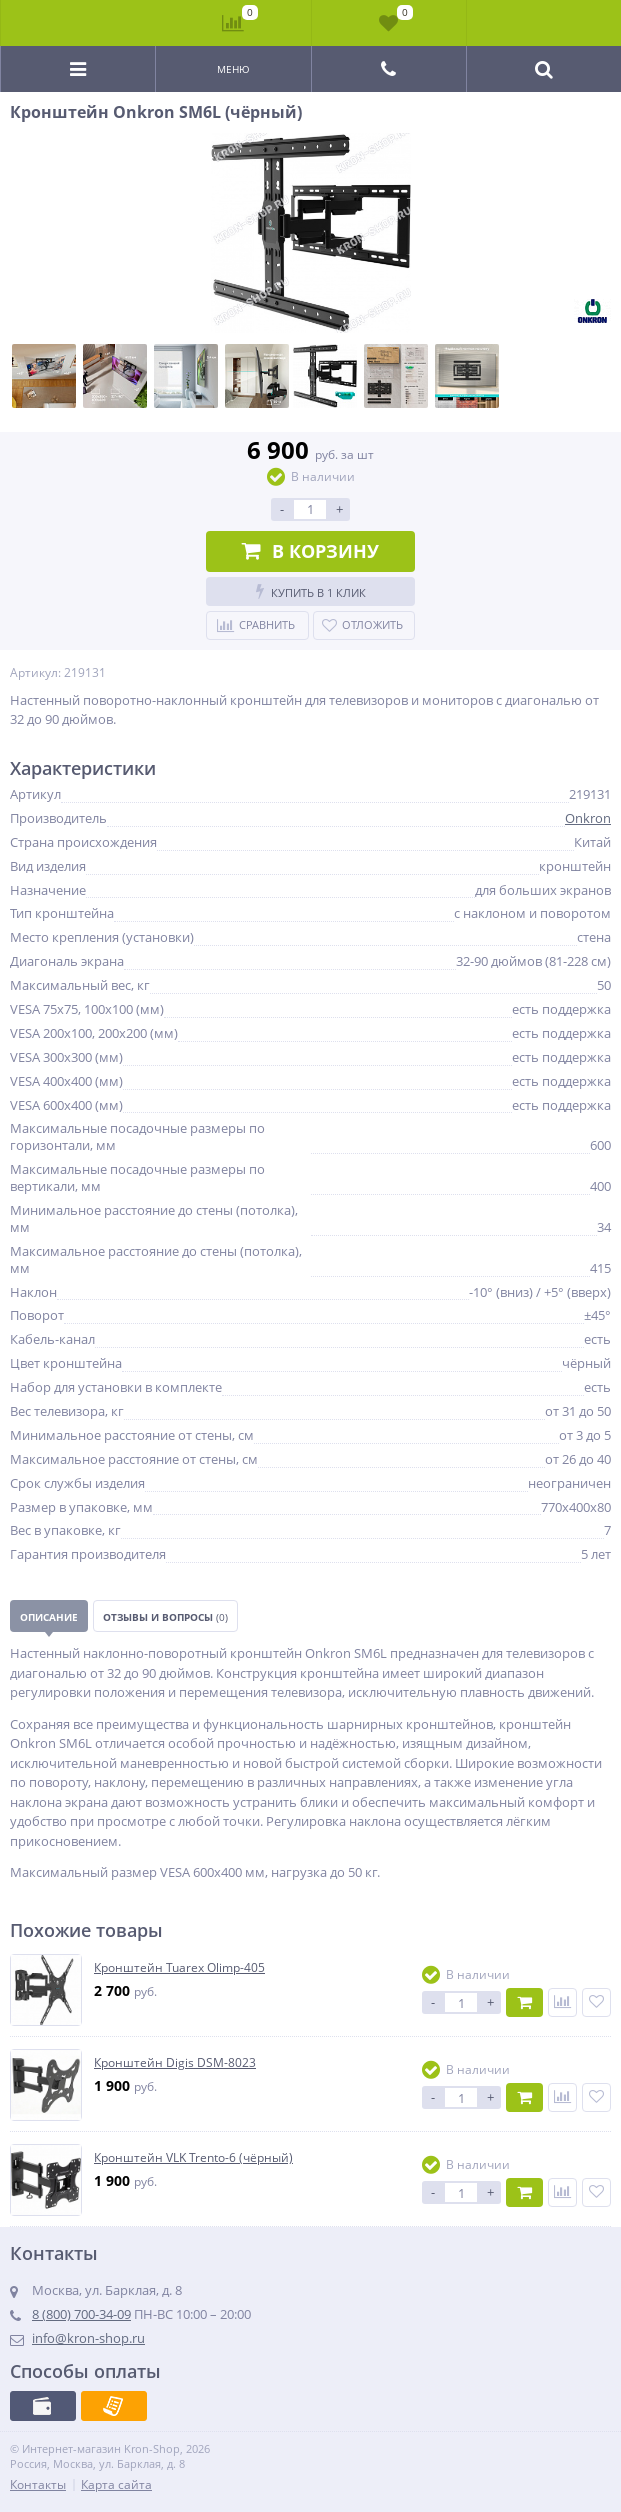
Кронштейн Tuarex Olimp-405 (179, 1968)
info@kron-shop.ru (88, 2338)
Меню (233, 69)
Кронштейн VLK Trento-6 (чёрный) (193, 2158)
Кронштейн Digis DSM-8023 (175, 2063)
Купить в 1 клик (311, 591)
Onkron (588, 818)
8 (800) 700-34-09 (81, 2314)
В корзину (310, 551)
